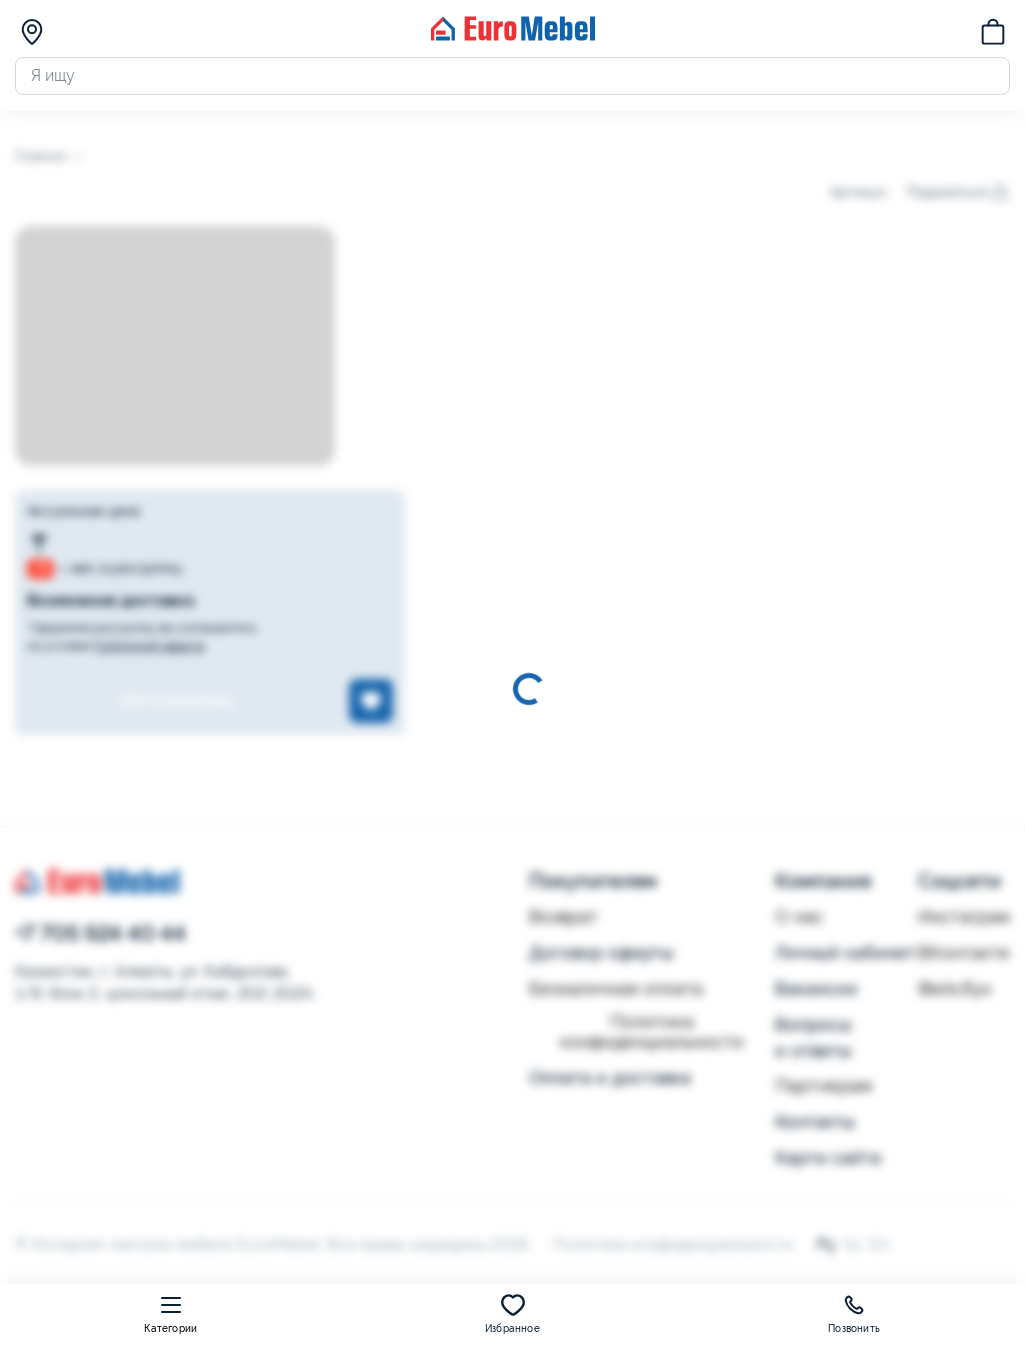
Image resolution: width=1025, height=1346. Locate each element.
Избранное (512, 1313)
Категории (170, 1313)
